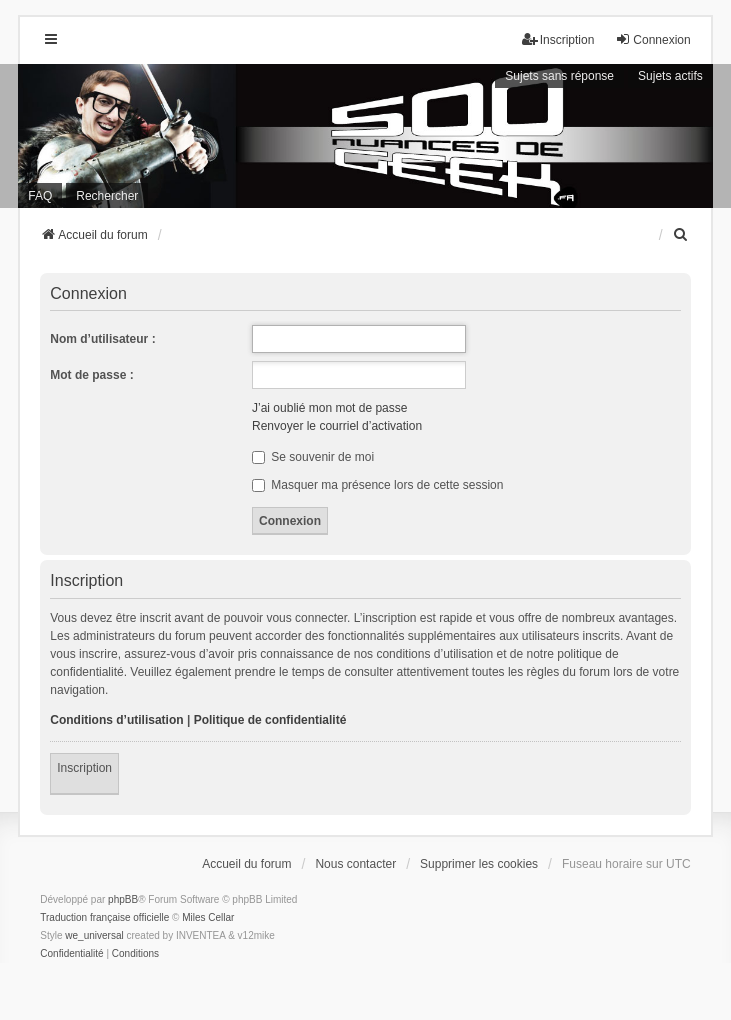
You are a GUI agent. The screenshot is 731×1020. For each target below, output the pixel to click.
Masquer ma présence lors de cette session (377, 485)
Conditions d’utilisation (116, 720)
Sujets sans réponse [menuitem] (559, 76)
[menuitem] (682, 235)
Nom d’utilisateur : (102, 339)
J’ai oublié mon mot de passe (329, 408)
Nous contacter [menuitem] (355, 864)
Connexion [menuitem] (652, 39)
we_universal (94, 935)
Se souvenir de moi (313, 457)
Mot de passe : (91, 375)
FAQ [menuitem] (40, 196)
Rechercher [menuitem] (107, 196)
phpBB (123, 899)
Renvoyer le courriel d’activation (337, 426)
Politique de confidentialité (270, 720)
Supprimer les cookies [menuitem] (479, 864)
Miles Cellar (208, 917)
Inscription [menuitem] (558, 39)
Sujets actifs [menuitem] (670, 76)
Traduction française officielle (104, 917)
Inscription (84, 768)
